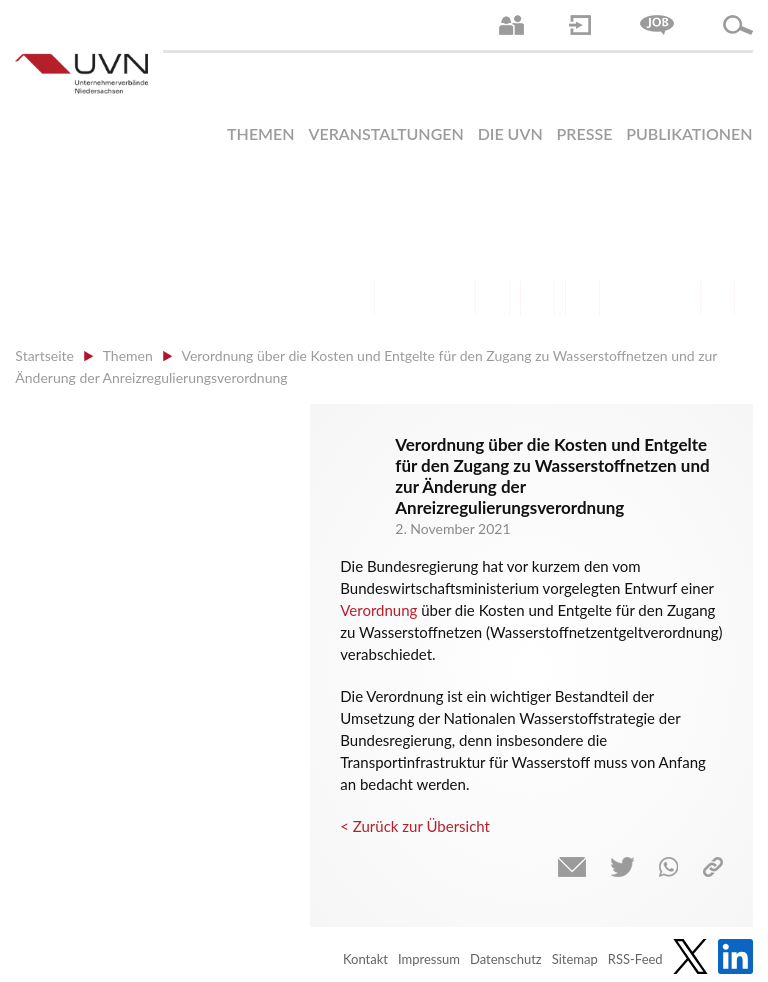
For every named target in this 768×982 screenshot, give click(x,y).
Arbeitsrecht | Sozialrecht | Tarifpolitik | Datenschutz (357, 297)
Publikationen (689, 133)
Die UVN (510, 133)
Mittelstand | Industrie (537, 297)
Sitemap (575, 959)
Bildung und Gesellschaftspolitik (447, 297)
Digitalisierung (582, 297)
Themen (261, 133)
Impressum (429, 959)
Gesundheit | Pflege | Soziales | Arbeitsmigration (717, 297)
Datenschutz (506, 959)
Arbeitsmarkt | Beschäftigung (402, 297)
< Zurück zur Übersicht (415, 826)
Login (580, 25)
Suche (738, 25)
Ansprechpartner (511, 25)
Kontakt (365, 959)
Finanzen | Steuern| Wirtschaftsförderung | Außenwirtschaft (492, 297)
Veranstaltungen (385, 133)
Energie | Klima (627, 297)
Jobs (657, 25)
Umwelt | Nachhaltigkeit (672, 297)
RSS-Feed (635, 959)
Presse (585, 133)
